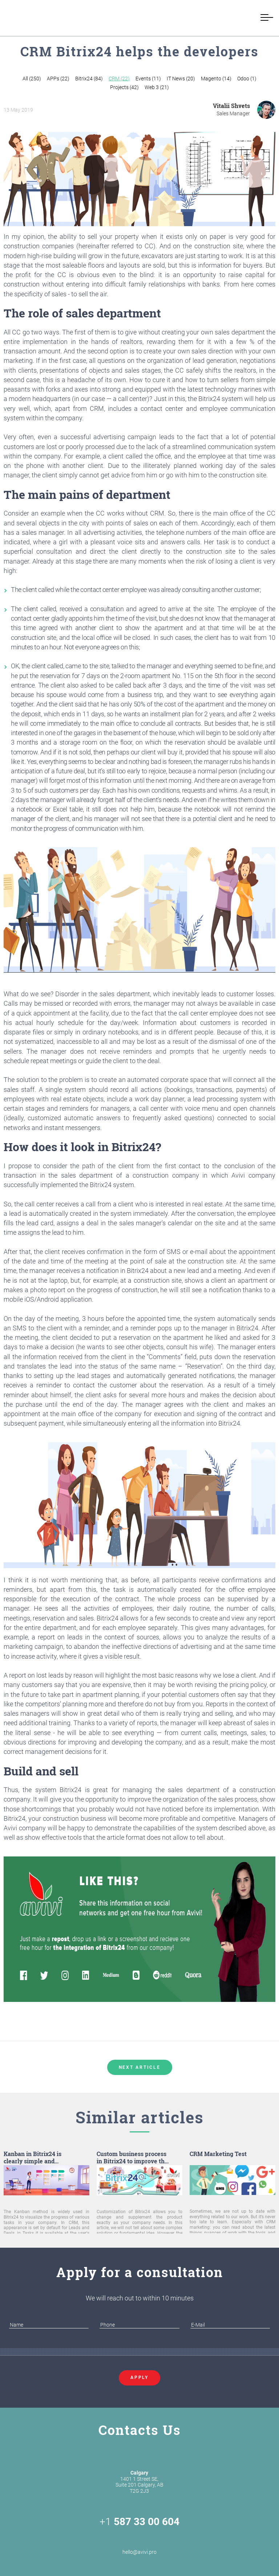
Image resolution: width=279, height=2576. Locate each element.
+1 (139, 2522)
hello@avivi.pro (139, 2543)
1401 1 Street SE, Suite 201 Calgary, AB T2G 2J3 (139, 2482)
